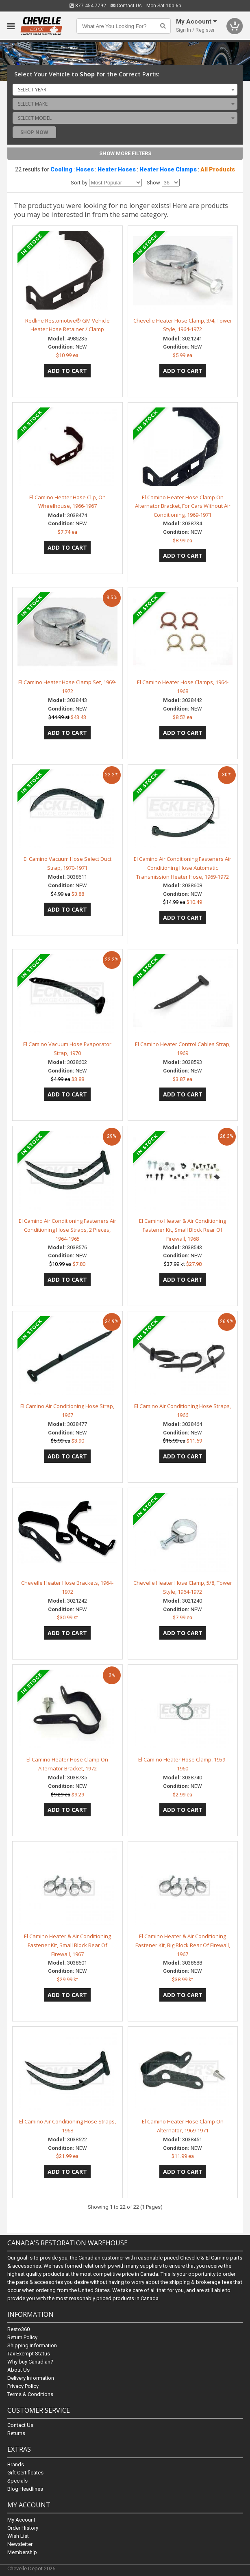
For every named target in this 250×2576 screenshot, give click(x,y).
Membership (22, 2552)
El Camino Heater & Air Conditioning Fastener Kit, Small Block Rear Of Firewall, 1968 (182, 1229)
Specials (17, 2480)
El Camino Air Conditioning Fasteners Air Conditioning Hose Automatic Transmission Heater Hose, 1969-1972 (182, 867)
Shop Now (34, 132)
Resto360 (18, 2329)
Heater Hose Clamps (168, 169)
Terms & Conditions (30, 2394)
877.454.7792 (88, 6)
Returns (16, 2433)
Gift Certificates (25, 2472)
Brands (15, 2464)
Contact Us (126, 6)
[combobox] (125, 89)
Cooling (61, 169)
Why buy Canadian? (30, 2362)
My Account (21, 2519)
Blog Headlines (25, 2488)
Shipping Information (32, 2345)
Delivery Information (30, 2378)
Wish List (18, 2536)
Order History (22, 2527)
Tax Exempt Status (28, 2354)
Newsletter (20, 2544)
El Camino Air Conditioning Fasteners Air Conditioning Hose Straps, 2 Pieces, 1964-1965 (67, 1229)
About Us (18, 2370)
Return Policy (22, 2337)
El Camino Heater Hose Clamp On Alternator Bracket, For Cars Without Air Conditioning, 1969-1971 (182, 506)
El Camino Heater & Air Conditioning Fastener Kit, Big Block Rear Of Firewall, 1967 (182, 1945)
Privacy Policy (23, 2386)
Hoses (85, 169)
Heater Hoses (117, 169)
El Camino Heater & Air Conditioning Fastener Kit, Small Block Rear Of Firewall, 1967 (67, 1945)
